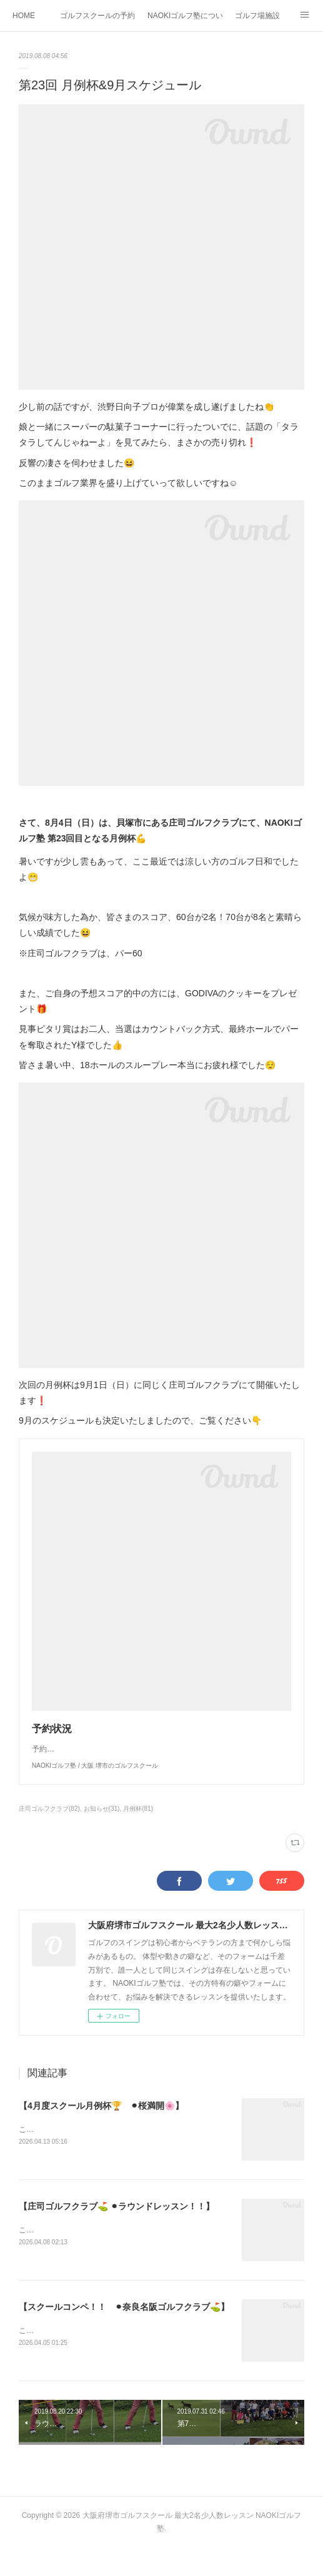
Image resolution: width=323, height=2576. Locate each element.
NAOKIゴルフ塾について (184, 15)
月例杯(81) (138, 1833)
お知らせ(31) (102, 1833)
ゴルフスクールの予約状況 (97, 15)
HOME (23, 15)
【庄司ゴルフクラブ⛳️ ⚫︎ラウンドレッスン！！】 (116, 2232)
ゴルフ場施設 (257, 15)
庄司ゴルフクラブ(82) (49, 1833)
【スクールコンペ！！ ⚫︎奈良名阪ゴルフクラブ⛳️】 (124, 2333)
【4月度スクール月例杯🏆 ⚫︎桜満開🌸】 (101, 2131)
